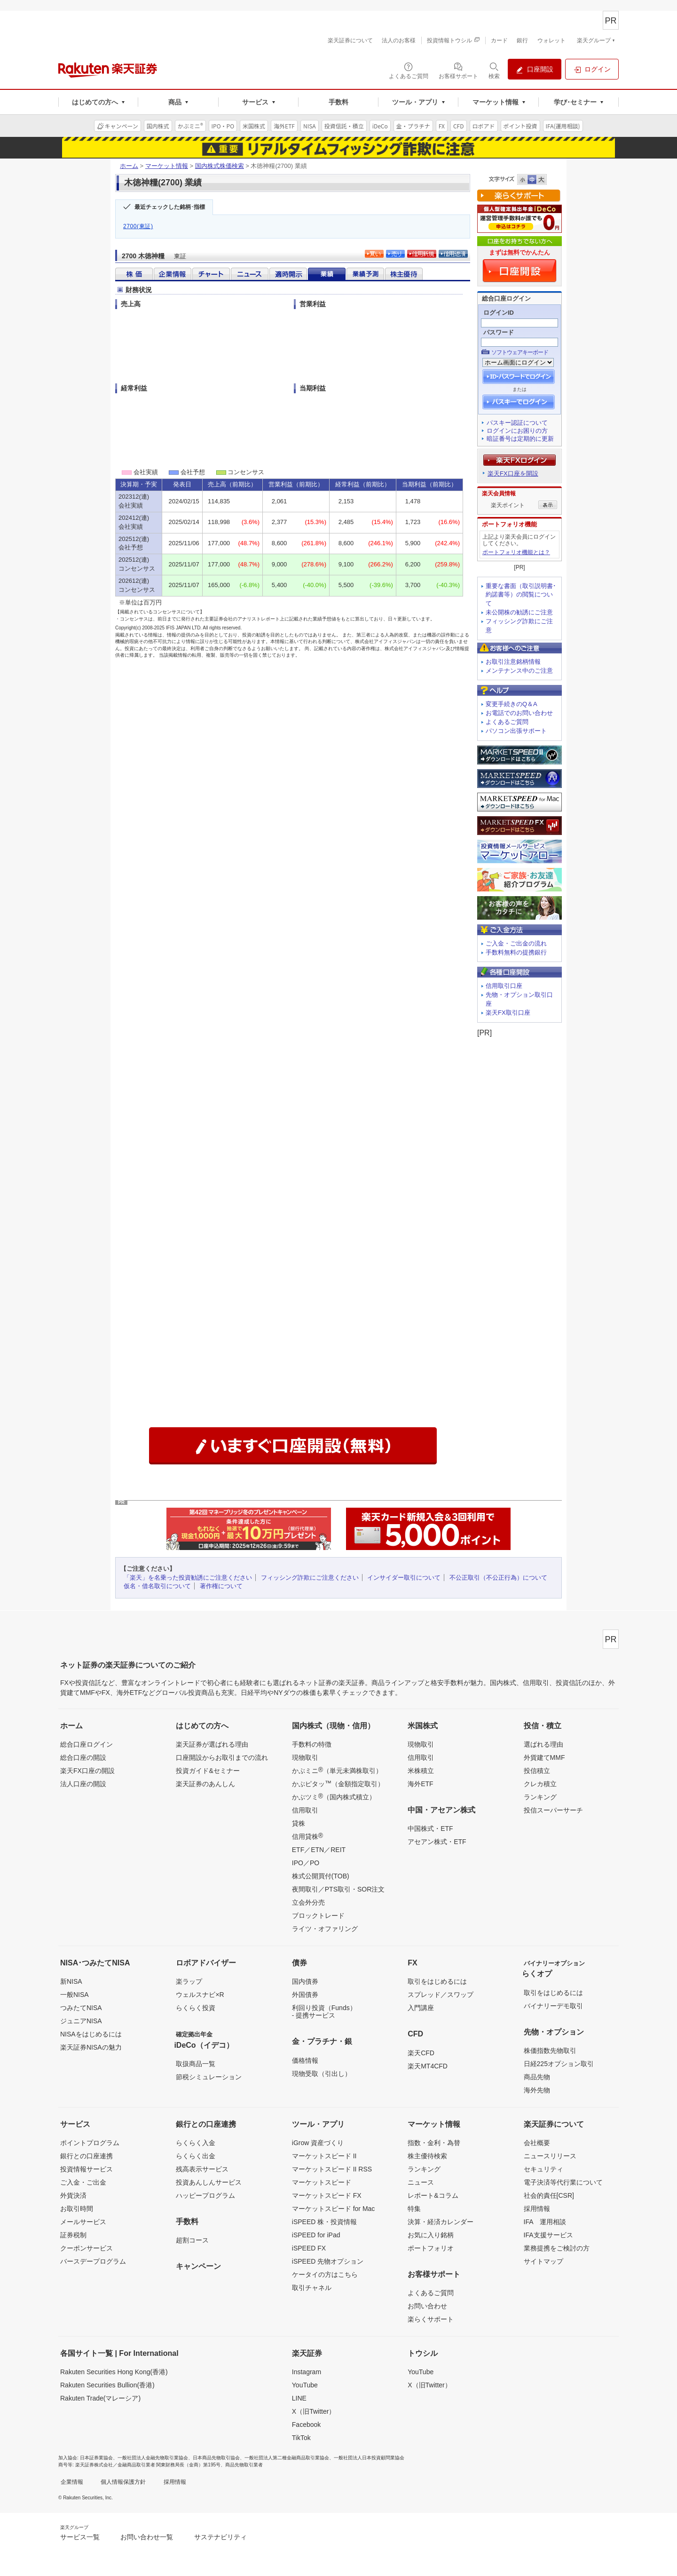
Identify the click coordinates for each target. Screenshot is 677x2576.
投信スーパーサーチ (553, 1810)
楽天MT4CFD (428, 2066)
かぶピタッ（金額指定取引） (338, 1783)
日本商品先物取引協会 (216, 2457)
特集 (414, 2208)
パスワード (498, 332)
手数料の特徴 (311, 1744)
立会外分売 (308, 1902)
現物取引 (305, 1757)
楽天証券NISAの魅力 (91, 2047)
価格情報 (305, 2060)
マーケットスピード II (324, 2156)
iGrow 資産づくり (318, 2143)
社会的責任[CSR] (549, 2195)
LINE (299, 2398)
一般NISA (74, 1994)
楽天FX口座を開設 (513, 473)
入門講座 (421, 2008)
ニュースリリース (550, 2156)
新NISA (71, 1981)
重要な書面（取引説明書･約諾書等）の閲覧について (521, 594)
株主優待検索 (427, 2156)
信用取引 (305, 1810)
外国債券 (305, 1994)
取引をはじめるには (437, 1981)
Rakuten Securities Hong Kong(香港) (114, 2372)
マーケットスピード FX (327, 2195)
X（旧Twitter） (314, 2411)
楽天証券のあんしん (205, 1784)
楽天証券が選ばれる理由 (212, 1744)
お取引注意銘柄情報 (513, 661)
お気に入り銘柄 (431, 2235)
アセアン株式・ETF (437, 1841)
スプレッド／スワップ (440, 1994)
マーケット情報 (166, 165)
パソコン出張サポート (516, 730)
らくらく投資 (195, 2008)
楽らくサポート (431, 2319)
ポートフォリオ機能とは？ (516, 552)
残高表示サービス (202, 2169)
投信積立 (537, 1770)
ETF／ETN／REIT (319, 1849)
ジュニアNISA (81, 2021)
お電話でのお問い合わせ (519, 712)
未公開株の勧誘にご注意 (519, 612)
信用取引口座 (504, 985)
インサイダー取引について (404, 1577)
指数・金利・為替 (434, 2143)
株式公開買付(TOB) (320, 1876)
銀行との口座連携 (86, 2156)
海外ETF (420, 1784)
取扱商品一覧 (195, 2063)
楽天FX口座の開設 (87, 1770)
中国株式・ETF (430, 1828)
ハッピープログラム (205, 2195)
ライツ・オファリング (325, 1928)
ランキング (540, 1797)
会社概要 (537, 2143)
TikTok (301, 2437)
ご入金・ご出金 (83, 2182)
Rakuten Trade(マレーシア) (100, 2398)
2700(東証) (138, 226)
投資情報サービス (86, 2169)
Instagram (306, 2372)
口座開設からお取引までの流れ (222, 1757)
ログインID (498, 312)
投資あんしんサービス (209, 2182)
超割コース (192, 2240)
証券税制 (73, 2235)
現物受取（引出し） (321, 2073)
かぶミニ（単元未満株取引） (337, 1770)
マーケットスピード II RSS (332, 2169)
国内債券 (305, 1981)
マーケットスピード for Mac (333, 2208)
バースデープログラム (93, 2261)
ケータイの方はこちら (325, 2274)
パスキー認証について (517, 422)
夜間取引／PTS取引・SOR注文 (338, 1889)
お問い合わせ (427, 2306)
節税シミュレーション (209, 2077)
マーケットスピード (321, 2182)
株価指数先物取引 (550, 2050)
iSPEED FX (309, 2248)
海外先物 (537, 2090)
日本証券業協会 (96, 2457)
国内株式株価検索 (219, 165)
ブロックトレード (318, 1915)
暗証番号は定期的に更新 (520, 438)
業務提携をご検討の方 (557, 2248)
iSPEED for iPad (316, 2235)
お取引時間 (76, 2208)
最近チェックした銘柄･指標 (169, 207)
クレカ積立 (540, 1784)
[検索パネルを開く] (494, 70)
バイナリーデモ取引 (553, 2006)
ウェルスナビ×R (200, 1994)
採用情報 (537, 2208)
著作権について (221, 1586)
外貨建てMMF (544, 1757)
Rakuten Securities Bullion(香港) (107, 2385)
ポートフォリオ (431, 2248)
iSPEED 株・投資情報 (324, 2222)
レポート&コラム (433, 2195)
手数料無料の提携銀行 (516, 952)
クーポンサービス (86, 2248)
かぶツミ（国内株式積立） (334, 1796)
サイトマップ (543, 2261)
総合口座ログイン (86, 1744)
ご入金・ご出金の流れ (516, 943)
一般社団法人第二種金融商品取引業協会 (286, 2457)
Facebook (306, 2424)
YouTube (305, 2385)
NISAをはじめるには (91, 2034)
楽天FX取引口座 (508, 1012)
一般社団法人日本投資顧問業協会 (369, 2457)
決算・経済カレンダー (440, 2222)
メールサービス (83, 2222)
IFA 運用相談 (545, 2222)
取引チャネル (311, 2287)
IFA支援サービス (548, 2235)
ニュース (421, 2182)
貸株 (298, 1823)
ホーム (129, 165)
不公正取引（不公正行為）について (498, 1577)
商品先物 (537, 2077)
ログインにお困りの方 (517, 430)
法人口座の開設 (83, 1784)
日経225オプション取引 (559, 2063)
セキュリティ (543, 2169)
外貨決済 (73, 2195)
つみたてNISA (81, 2008)
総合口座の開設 (83, 1757)
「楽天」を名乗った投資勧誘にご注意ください (188, 1577)
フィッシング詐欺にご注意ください (310, 1577)
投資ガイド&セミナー (207, 1770)
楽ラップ (189, 1981)
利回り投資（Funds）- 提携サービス (324, 2011)
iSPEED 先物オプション (327, 2261)
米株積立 (421, 1770)
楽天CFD (421, 2053)
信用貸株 (307, 1836)
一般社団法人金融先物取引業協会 (153, 2457)
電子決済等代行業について (563, 2182)
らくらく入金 (195, 2143)
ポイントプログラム (89, 2143)
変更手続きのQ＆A (511, 704)
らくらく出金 (195, 2156)
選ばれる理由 (543, 1744)
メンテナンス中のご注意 (519, 670)
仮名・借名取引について (157, 1586)
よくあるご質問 (507, 721)
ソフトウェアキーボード (519, 352)
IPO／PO (305, 1863)
